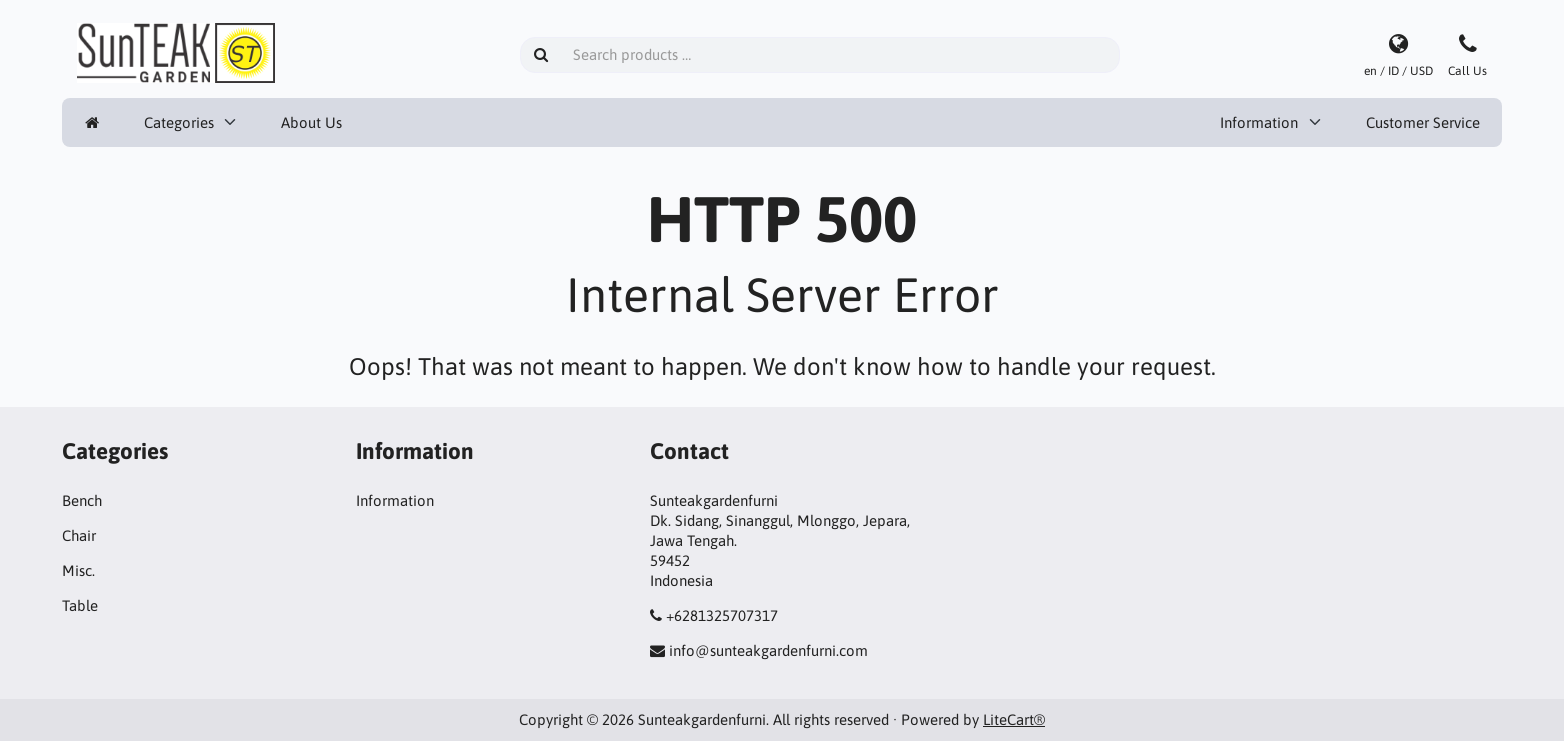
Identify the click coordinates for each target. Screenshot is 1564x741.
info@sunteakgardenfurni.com (768, 650)
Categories (179, 122)
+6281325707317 (722, 615)
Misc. (78, 570)
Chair (79, 535)
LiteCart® (1014, 719)
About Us (311, 122)
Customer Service (1423, 122)
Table (80, 605)
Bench (82, 500)
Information (1259, 122)
